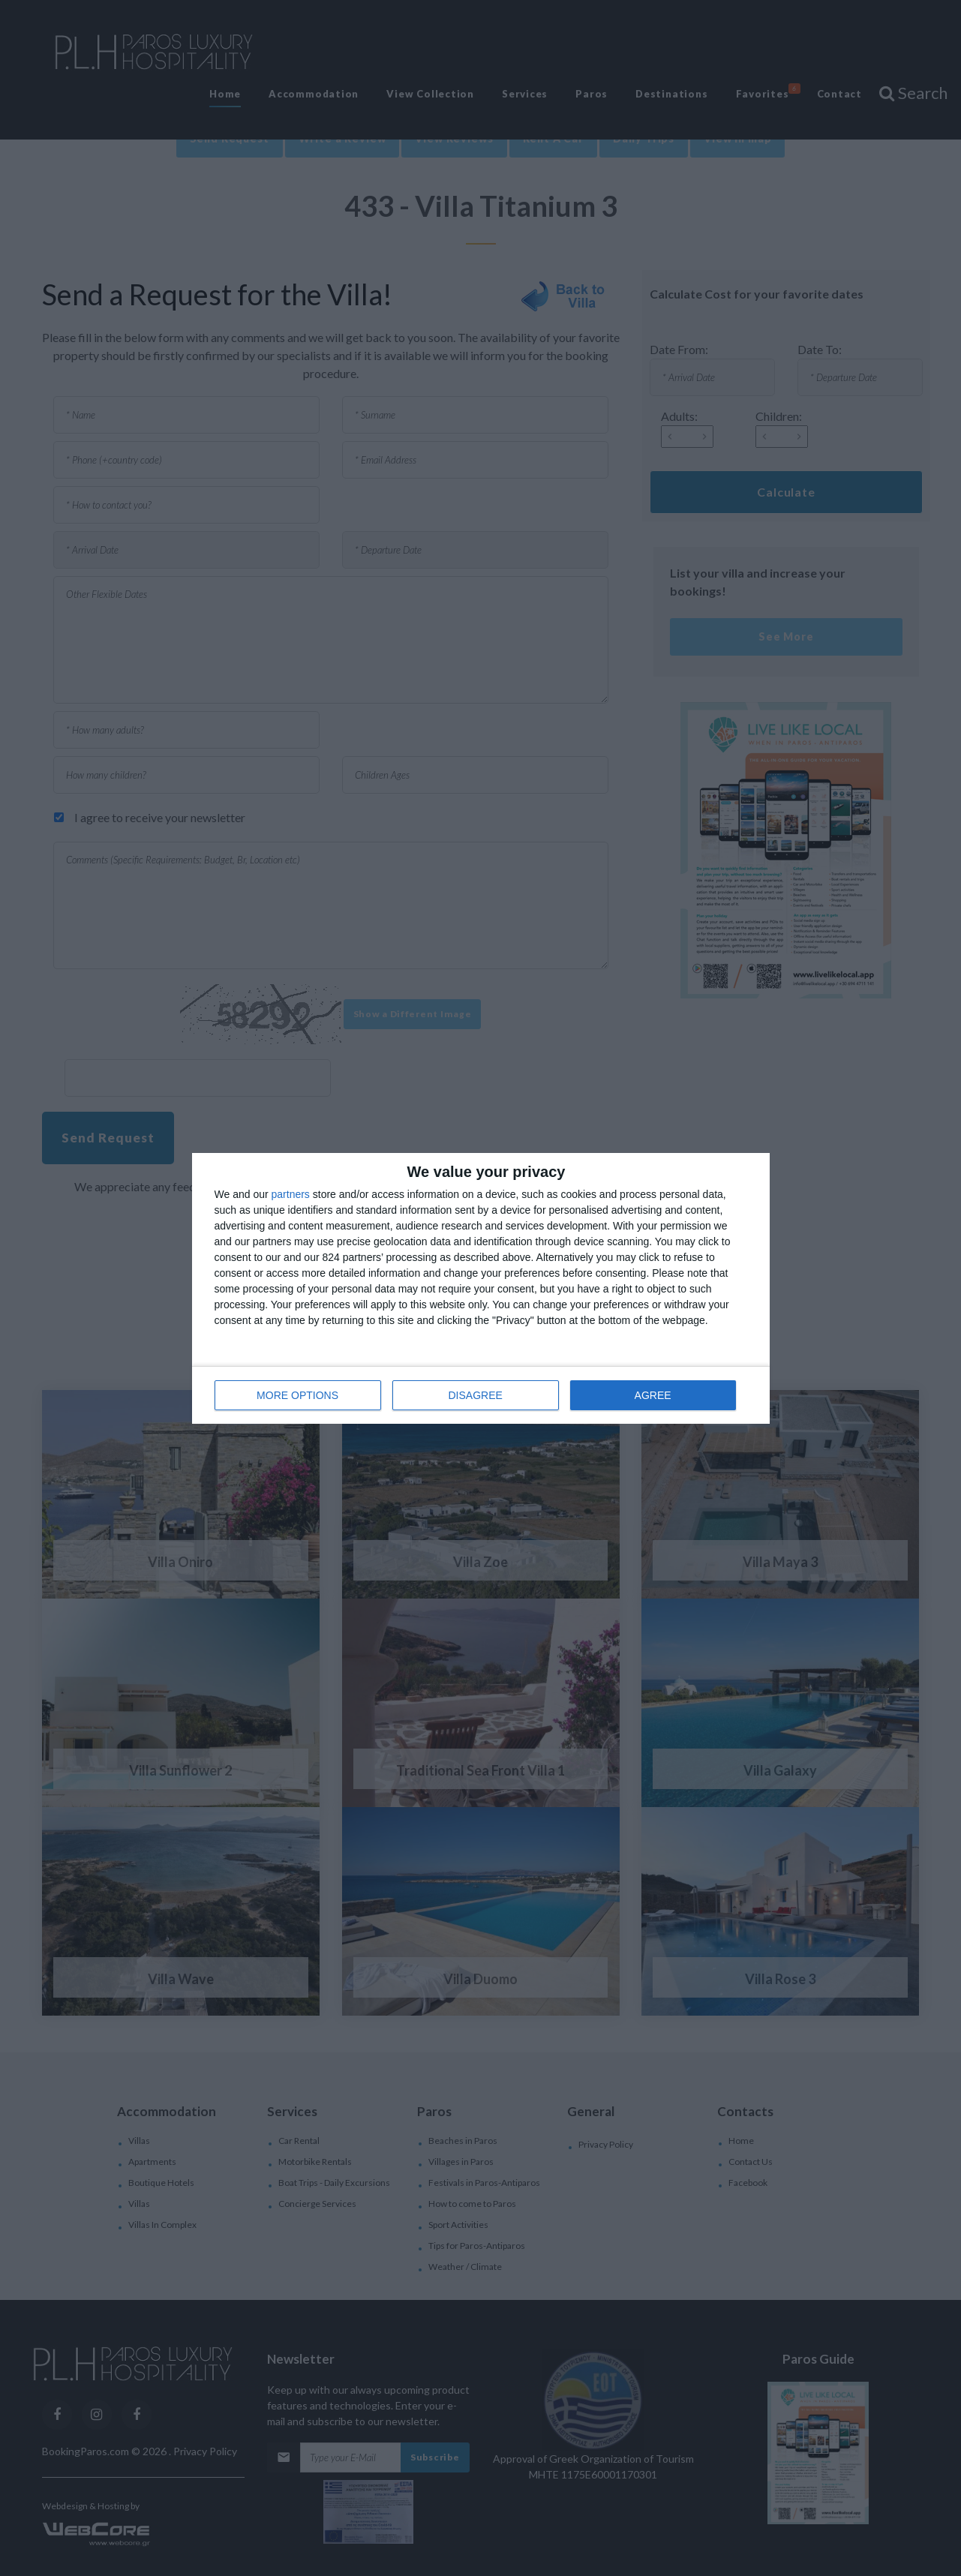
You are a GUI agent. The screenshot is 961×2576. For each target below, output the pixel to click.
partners (291, 1194)
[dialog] (481, 1288)
